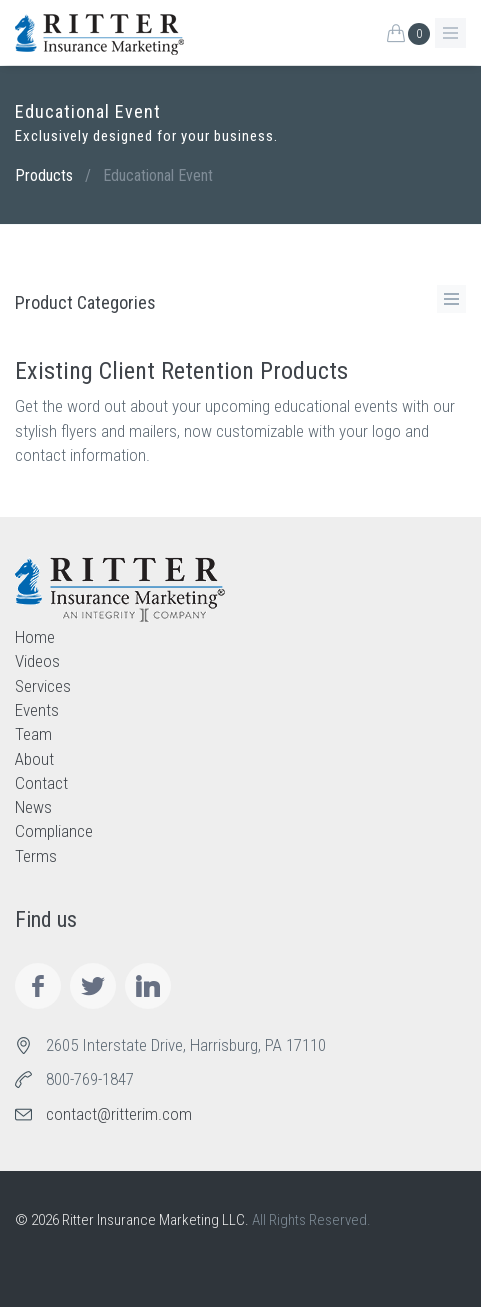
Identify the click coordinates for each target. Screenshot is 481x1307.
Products (44, 175)
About (34, 759)
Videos (37, 661)
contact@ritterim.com (119, 1114)
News (33, 807)
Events (37, 710)
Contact (41, 783)
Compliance (54, 831)
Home (35, 637)
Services (43, 686)
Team (33, 734)
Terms (36, 856)
